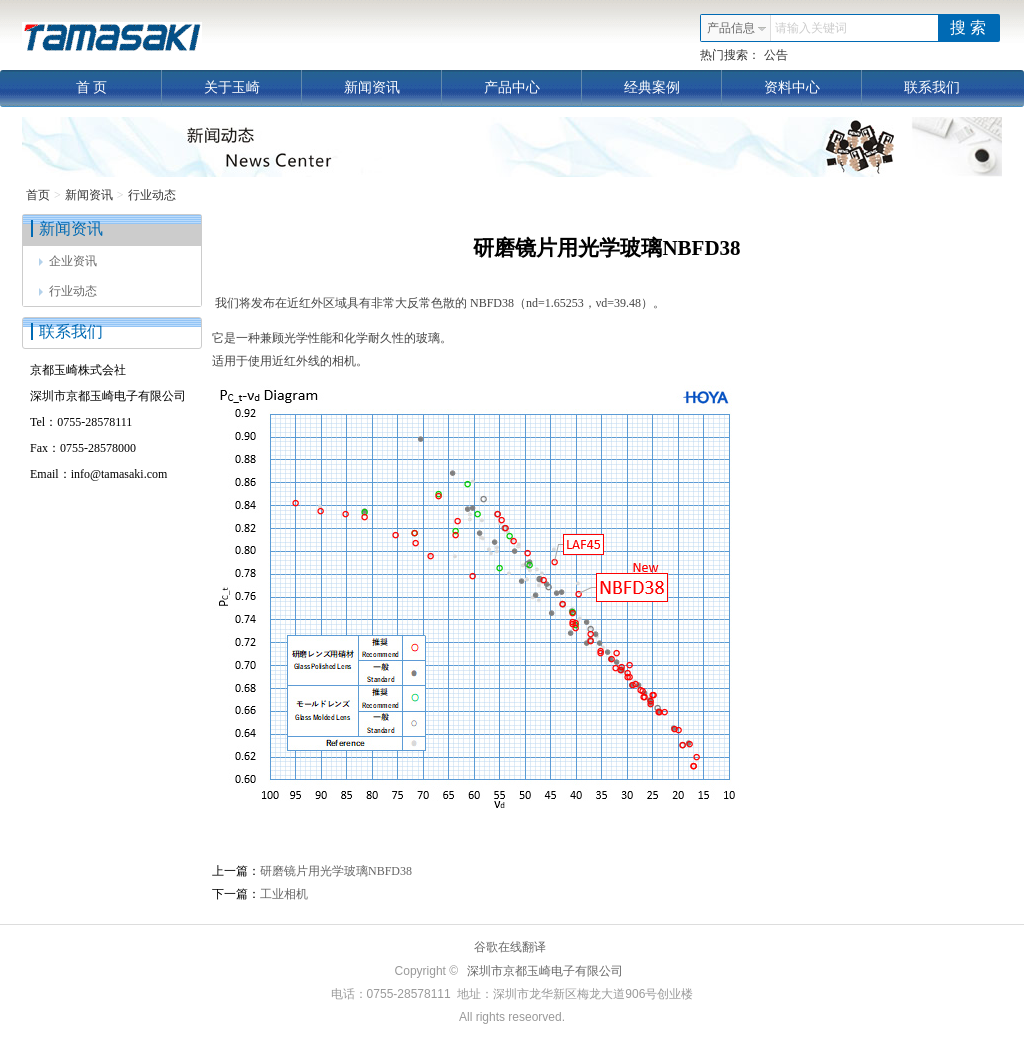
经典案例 (673, 88)
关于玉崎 (253, 88)
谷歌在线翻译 (510, 947)
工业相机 (284, 894)
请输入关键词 (811, 28)
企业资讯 (68, 261)
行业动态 (152, 195)
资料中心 (813, 88)
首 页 (119, 88)
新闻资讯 (393, 88)
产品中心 (533, 88)
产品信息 (737, 28)
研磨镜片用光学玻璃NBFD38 (336, 871)
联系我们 (932, 87)
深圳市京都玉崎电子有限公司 (545, 971)
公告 (776, 55)
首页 (38, 195)
